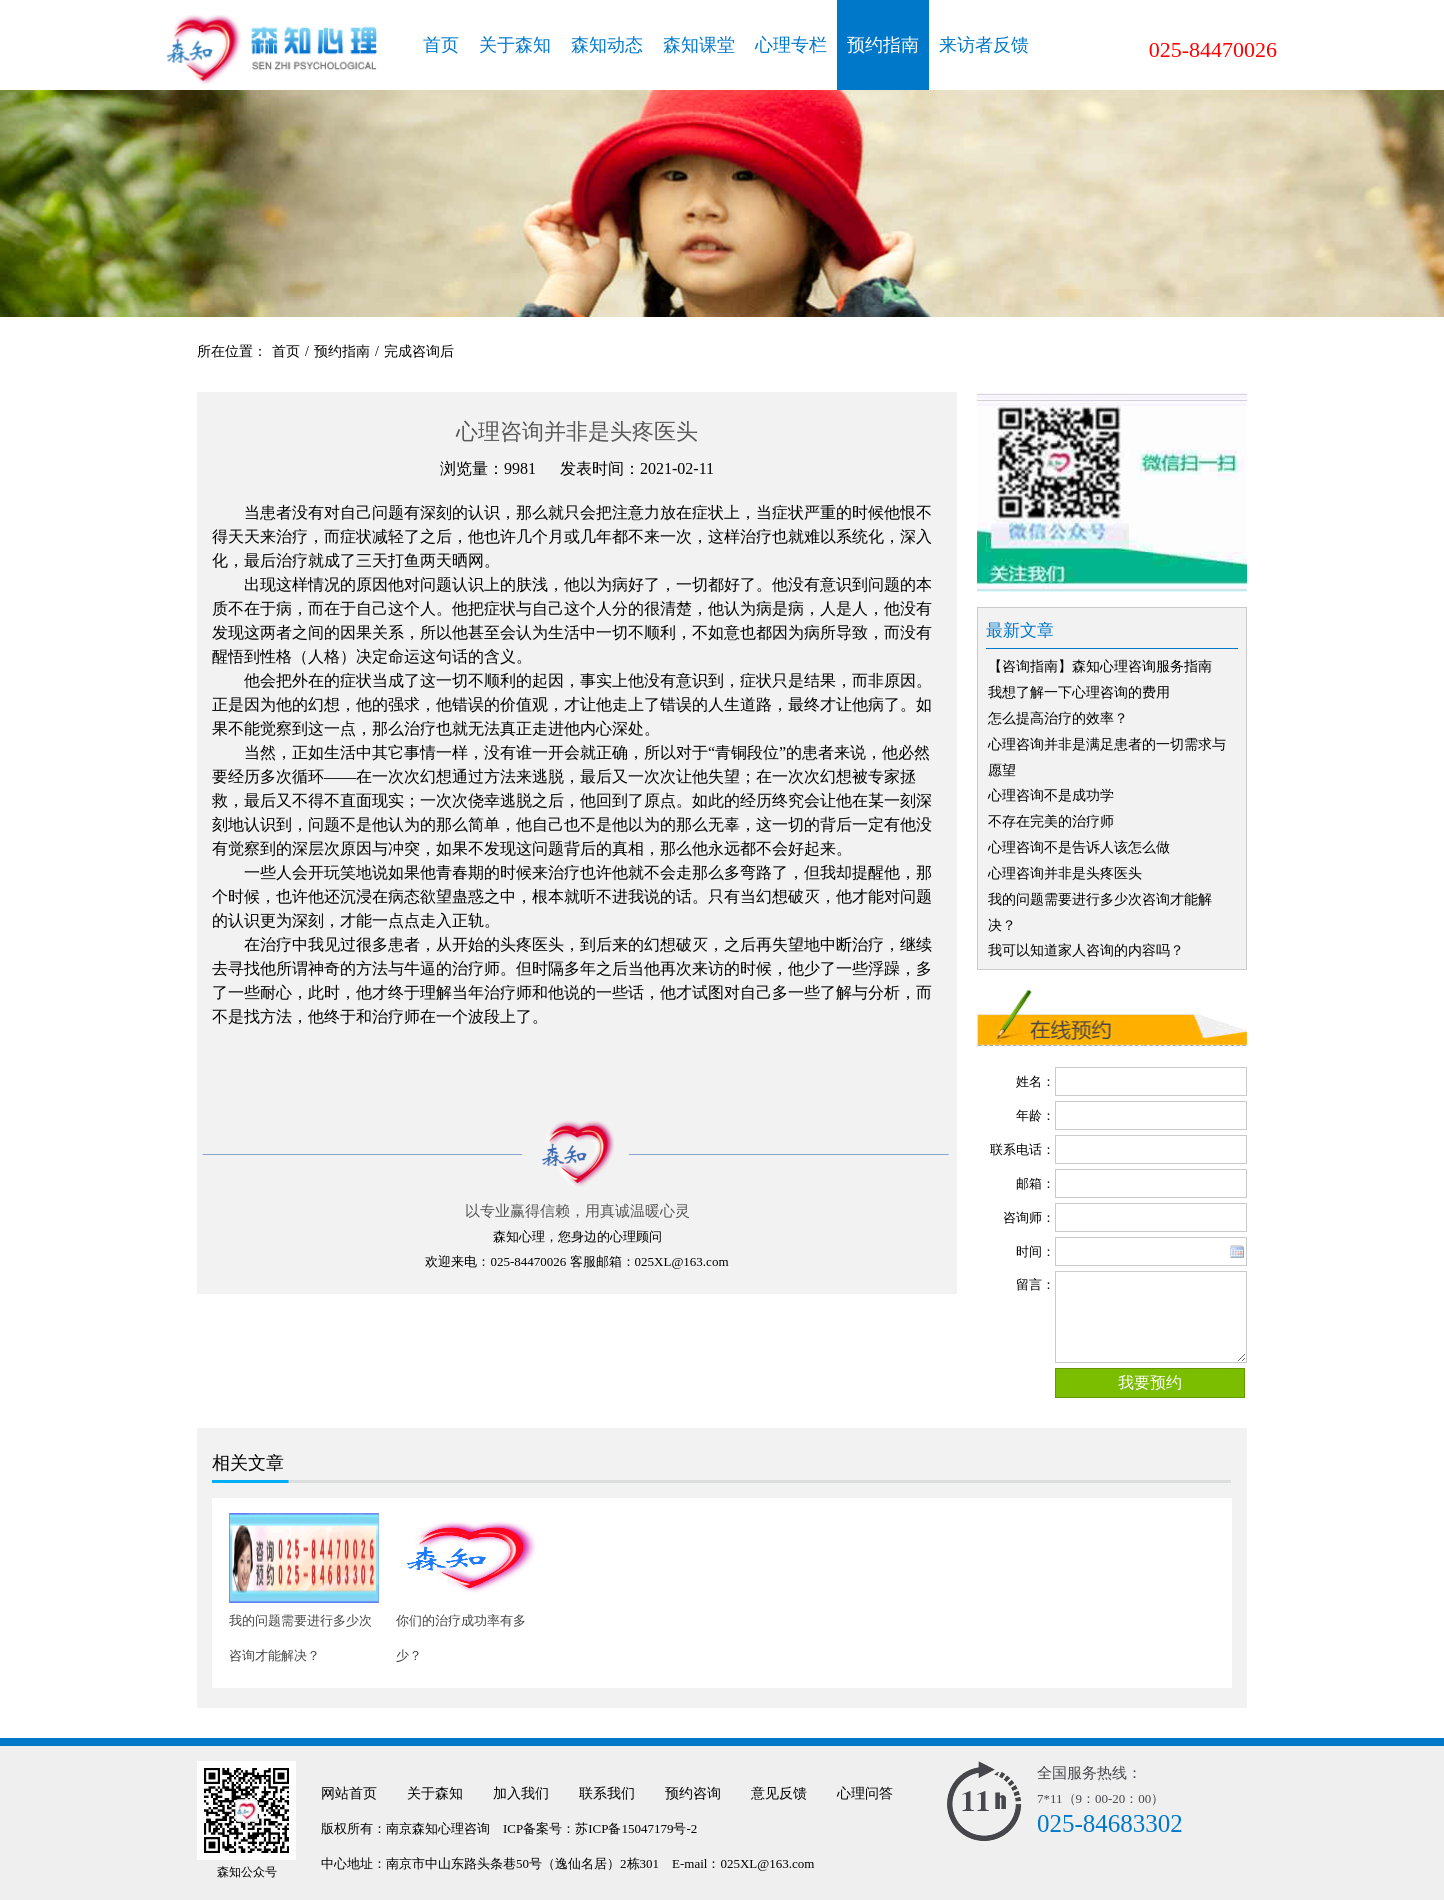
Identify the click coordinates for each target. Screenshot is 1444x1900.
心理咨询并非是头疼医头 (1065, 873)
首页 (441, 45)
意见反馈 (779, 1793)
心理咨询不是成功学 (1051, 795)
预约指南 (883, 45)
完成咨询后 (419, 351)
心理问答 (865, 1793)
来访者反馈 (984, 45)
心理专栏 (791, 45)
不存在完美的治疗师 (1051, 821)
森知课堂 (699, 45)
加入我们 (521, 1793)
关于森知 (515, 45)
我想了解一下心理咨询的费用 (1079, 692)
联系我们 (607, 1793)
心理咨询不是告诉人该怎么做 (1079, 847)
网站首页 (349, 1793)
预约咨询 (693, 1793)
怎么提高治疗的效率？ (1058, 718)
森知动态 (607, 45)
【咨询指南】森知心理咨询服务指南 (1100, 666)
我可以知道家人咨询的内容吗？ (1086, 950)
